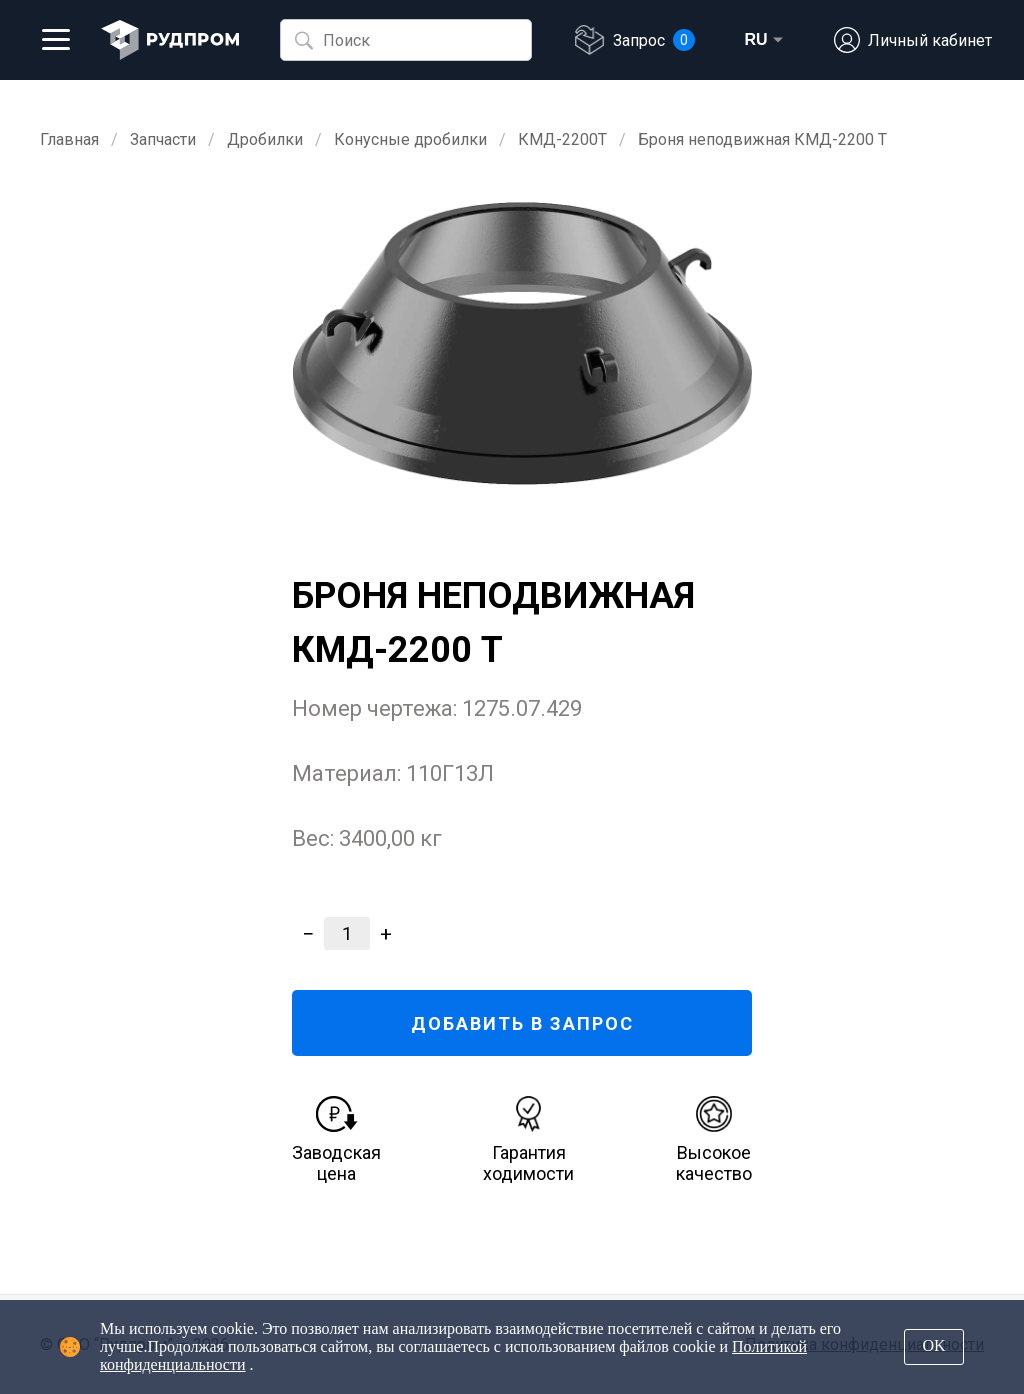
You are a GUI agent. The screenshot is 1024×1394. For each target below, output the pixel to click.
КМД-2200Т (562, 139)
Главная (69, 139)
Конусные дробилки (410, 139)
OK (933, 1345)
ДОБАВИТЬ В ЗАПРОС (522, 1023)
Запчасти (163, 139)
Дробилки (265, 139)
